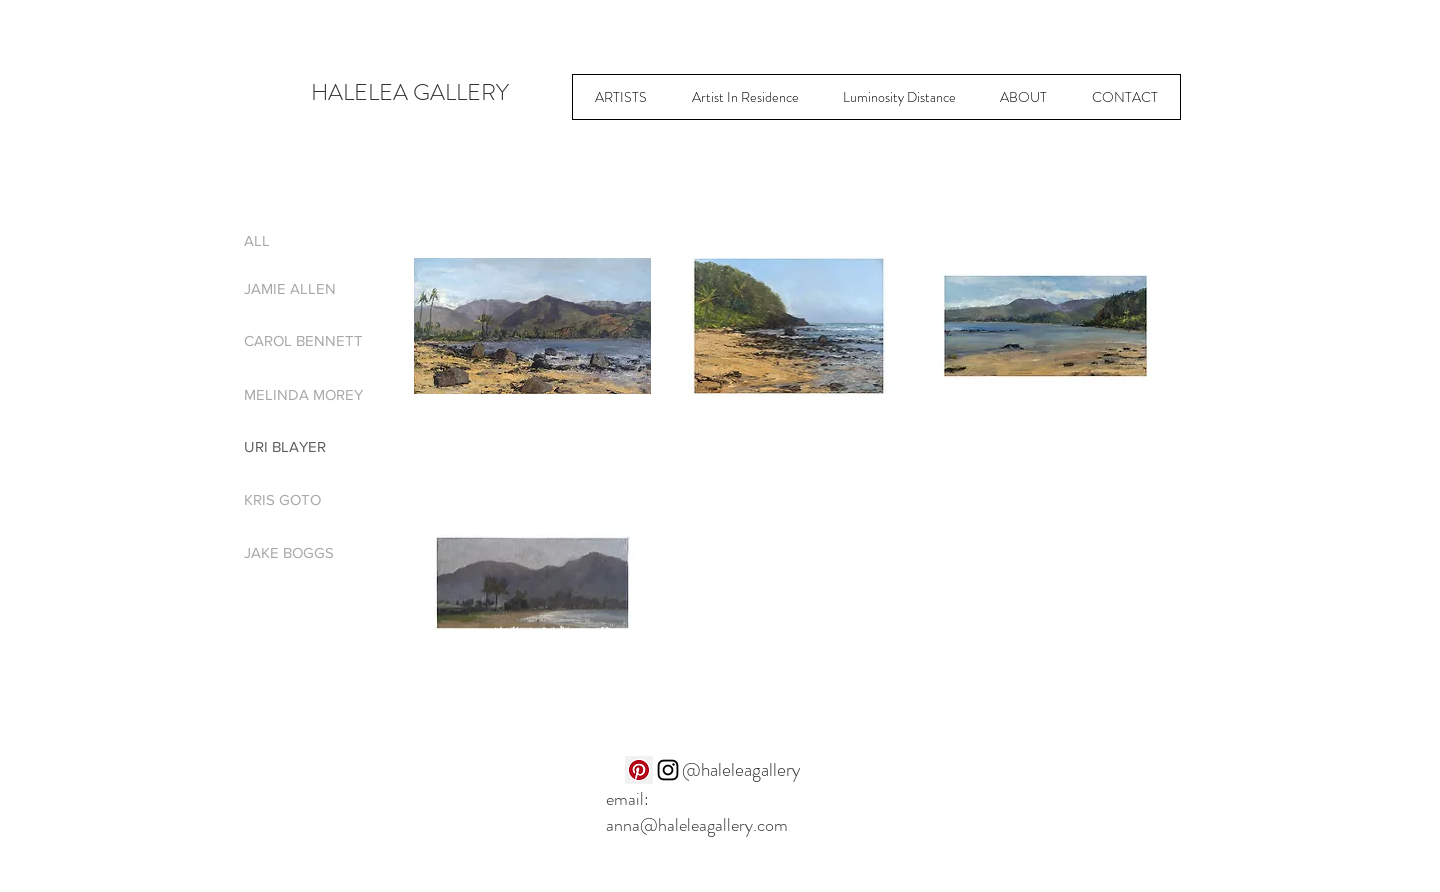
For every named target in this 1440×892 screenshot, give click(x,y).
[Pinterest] (639, 770)
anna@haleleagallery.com (697, 825)
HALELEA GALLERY (410, 92)
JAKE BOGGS (289, 552)
